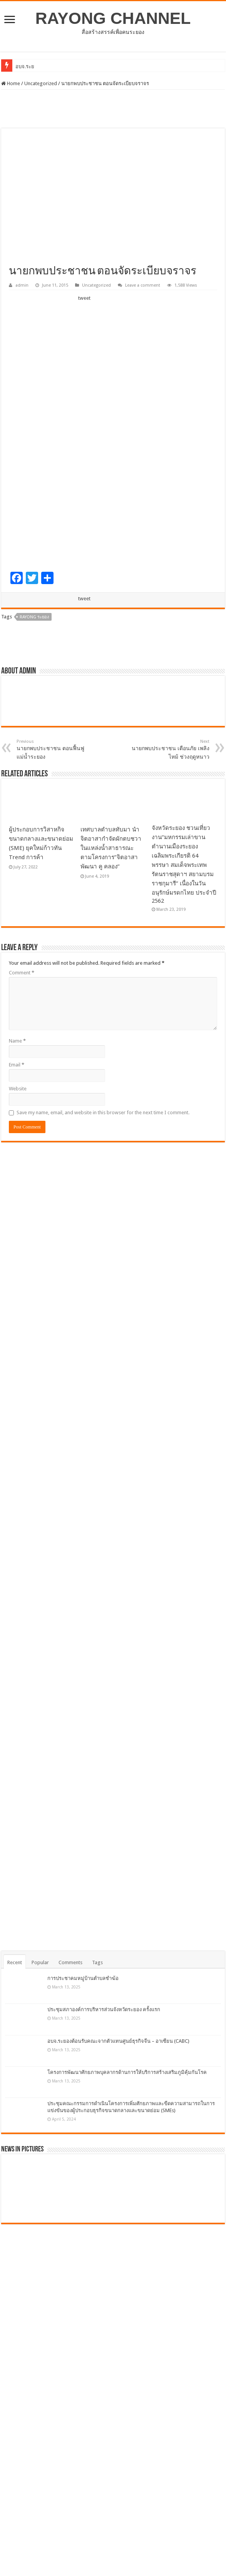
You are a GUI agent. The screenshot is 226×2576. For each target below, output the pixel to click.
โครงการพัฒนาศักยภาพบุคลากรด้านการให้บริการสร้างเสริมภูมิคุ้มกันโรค (127, 2072)
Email (16, 1065)
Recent (14, 1962)
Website (18, 1089)
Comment (21, 973)
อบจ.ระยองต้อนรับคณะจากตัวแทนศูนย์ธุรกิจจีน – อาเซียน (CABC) (118, 2041)
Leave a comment (142, 285)
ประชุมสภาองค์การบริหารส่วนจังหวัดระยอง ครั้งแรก (103, 2009)
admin (21, 285)
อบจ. (20, 66)
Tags (97, 1962)
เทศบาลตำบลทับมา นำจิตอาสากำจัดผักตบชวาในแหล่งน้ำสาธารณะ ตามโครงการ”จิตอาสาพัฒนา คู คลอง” (110, 848)
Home (10, 83)
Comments (70, 1962)
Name (17, 1041)
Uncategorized (40, 83)
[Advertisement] (113, 109)
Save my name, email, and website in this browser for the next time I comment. (103, 1112)
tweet (84, 298)
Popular (40, 1962)
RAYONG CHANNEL (113, 18)
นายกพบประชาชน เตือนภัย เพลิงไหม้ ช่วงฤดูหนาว (170, 749)
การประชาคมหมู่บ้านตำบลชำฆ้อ (83, 1978)
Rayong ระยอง (34, 617)
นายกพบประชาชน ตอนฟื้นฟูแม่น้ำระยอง (56, 749)
